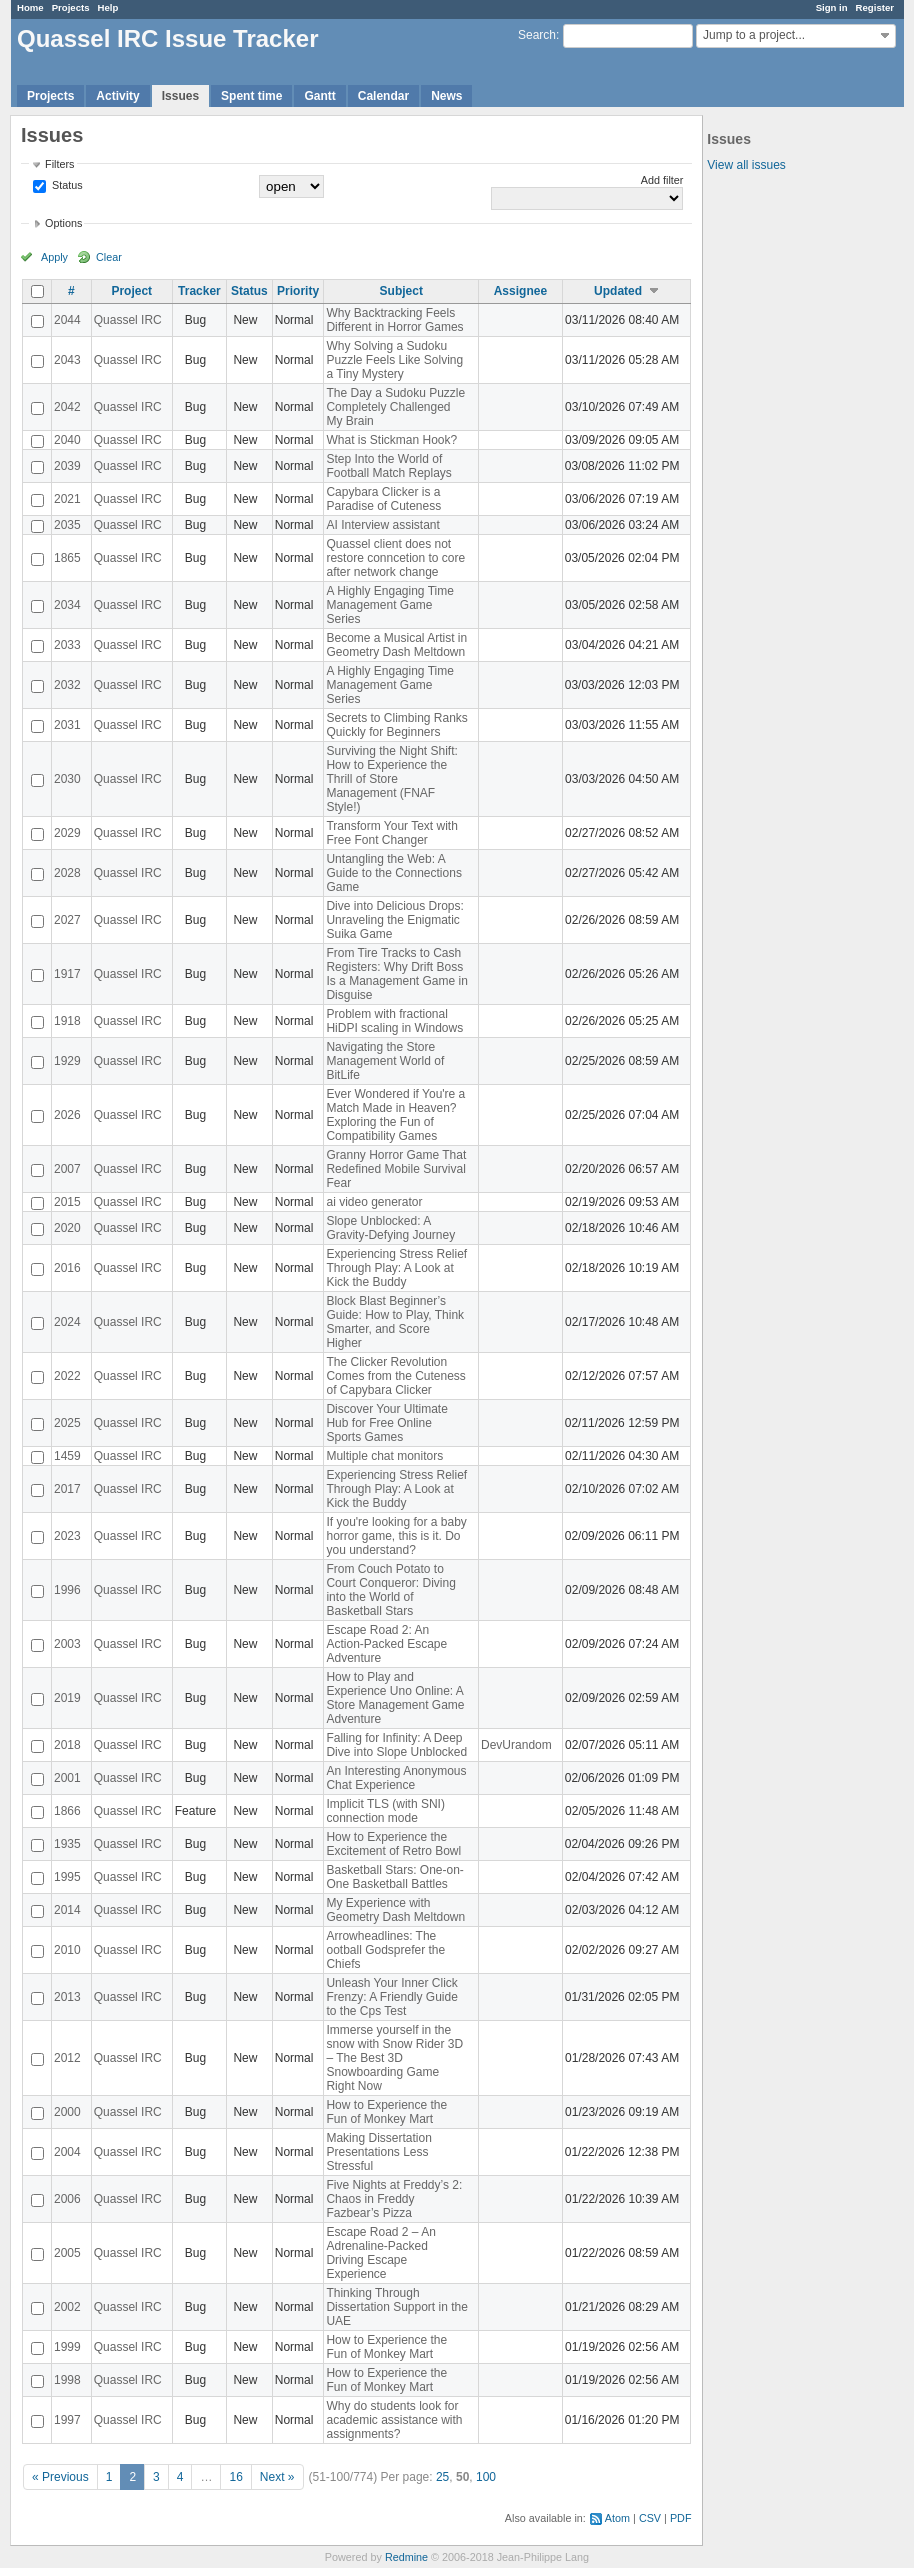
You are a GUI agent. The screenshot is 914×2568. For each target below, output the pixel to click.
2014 (67, 1910)
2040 (67, 440)
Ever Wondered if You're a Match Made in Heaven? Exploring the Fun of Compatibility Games (395, 1115)
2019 (67, 1698)
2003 (67, 1644)
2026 (67, 1115)
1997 (67, 2420)
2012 (67, 2058)
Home (30, 7)
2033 (67, 645)
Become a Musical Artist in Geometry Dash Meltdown (396, 645)
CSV (650, 2518)
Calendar (383, 96)
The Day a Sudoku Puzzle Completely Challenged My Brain (395, 407)
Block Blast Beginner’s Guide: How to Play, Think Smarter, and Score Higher (395, 1322)
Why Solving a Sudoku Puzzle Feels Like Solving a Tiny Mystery (394, 360)
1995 (67, 1877)
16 (235, 2477)
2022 (67, 1376)
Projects (71, 7)
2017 (67, 1489)
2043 (67, 360)
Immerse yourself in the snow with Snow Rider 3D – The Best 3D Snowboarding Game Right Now (394, 2058)
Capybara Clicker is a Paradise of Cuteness (383, 499)
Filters (59, 164)
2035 (67, 525)
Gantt (319, 96)
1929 (67, 1061)
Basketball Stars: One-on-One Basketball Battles (394, 1877)
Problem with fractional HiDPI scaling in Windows (394, 1021)
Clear (109, 257)
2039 (67, 466)
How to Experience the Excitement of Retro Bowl (393, 1844)
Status (66, 185)
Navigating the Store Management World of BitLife (385, 1061)
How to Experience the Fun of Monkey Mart (386, 2112)
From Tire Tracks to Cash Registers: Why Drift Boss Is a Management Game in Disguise (396, 974)
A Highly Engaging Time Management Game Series (389, 605)
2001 (67, 1778)
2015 (67, 1202)
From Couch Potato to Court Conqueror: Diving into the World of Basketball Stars (390, 1590)
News (446, 96)
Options (63, 223)
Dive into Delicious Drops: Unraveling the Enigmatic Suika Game (394, 920)
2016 (67, 1268)
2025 (67, 1423)
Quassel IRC (128, 320)
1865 (67, 558)
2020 (67, 1228)
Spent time (251, 96)
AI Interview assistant (382, 525)
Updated (618, 291)
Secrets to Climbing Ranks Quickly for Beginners (396, 725)
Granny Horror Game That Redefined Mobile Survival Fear (396, 1169)
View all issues (746, 165)
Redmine (406, 2557)
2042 (67, 407)
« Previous (60, 2477)
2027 (67, 920)
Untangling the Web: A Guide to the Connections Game (393, 873)
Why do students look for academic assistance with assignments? (394, 2420)
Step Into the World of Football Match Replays (388, 466)
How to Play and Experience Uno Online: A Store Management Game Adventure (395, 1698)
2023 (67, 1536)
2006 (67, 2199)
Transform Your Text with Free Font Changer (391, 833)
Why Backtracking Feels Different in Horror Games (394, 320)
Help (108, 7)
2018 (67, 1745)
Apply (54, 257)
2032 (67, 685)
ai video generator (374, 1202)
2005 (67, 2253)
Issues (180, 96)
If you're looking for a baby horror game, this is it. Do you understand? (396, 1536)
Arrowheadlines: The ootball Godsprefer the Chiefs (385, 1950)
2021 (67, 499)
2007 (67, 1169)
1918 (67, 1021)
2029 (67, 833)
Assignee (520, 291)
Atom (617, 2518)
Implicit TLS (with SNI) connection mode (385, 1811)
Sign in (832, 7)
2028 (67, 873)
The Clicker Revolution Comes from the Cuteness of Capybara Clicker (395, 1376)
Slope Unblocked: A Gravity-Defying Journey (390, 1228)
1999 (67, 2347)
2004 (67, 2152)
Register (875, 7)
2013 (67, 1997)
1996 (67, 1590)
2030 (67, 779)
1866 (67, 1811)
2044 (67, 320)
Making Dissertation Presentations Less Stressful (378, 2152)
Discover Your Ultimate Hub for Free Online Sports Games (386, 1423)
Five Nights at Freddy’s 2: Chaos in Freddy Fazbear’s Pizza (394, 2199)
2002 (67, 2307)
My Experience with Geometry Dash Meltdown (395, 1910)
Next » (277, 2477)
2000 (67, 2112)
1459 (67, 1456)
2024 (67, 1322)
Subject (401, 291)
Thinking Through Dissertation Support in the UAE (396, 2307)
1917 (67, 974)
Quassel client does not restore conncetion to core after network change (395, 558)
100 (486, 2477)
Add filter (662, 180)
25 (442, 2477)
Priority (298, 291)
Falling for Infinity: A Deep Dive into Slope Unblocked (396, 1745)
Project (131, 291)
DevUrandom (516, 1745)
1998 (67, 2380)
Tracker (199, 291)
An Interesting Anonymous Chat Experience (396, 1778)
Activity (117, 96)
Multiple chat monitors (384, 1456)
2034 (67, 605)
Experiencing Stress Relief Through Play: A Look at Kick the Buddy (396, 1268)
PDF (681, 2518)
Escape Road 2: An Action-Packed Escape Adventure (386, 1644)
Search (537, 35)
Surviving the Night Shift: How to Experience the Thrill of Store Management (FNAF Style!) (391, 779)
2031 (67, 725)
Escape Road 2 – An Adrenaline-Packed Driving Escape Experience (380, 2253)
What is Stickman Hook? (391, 440)
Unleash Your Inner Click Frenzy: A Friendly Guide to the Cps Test (391, 1997)
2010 (67, 1950)
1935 (67, 1844)
